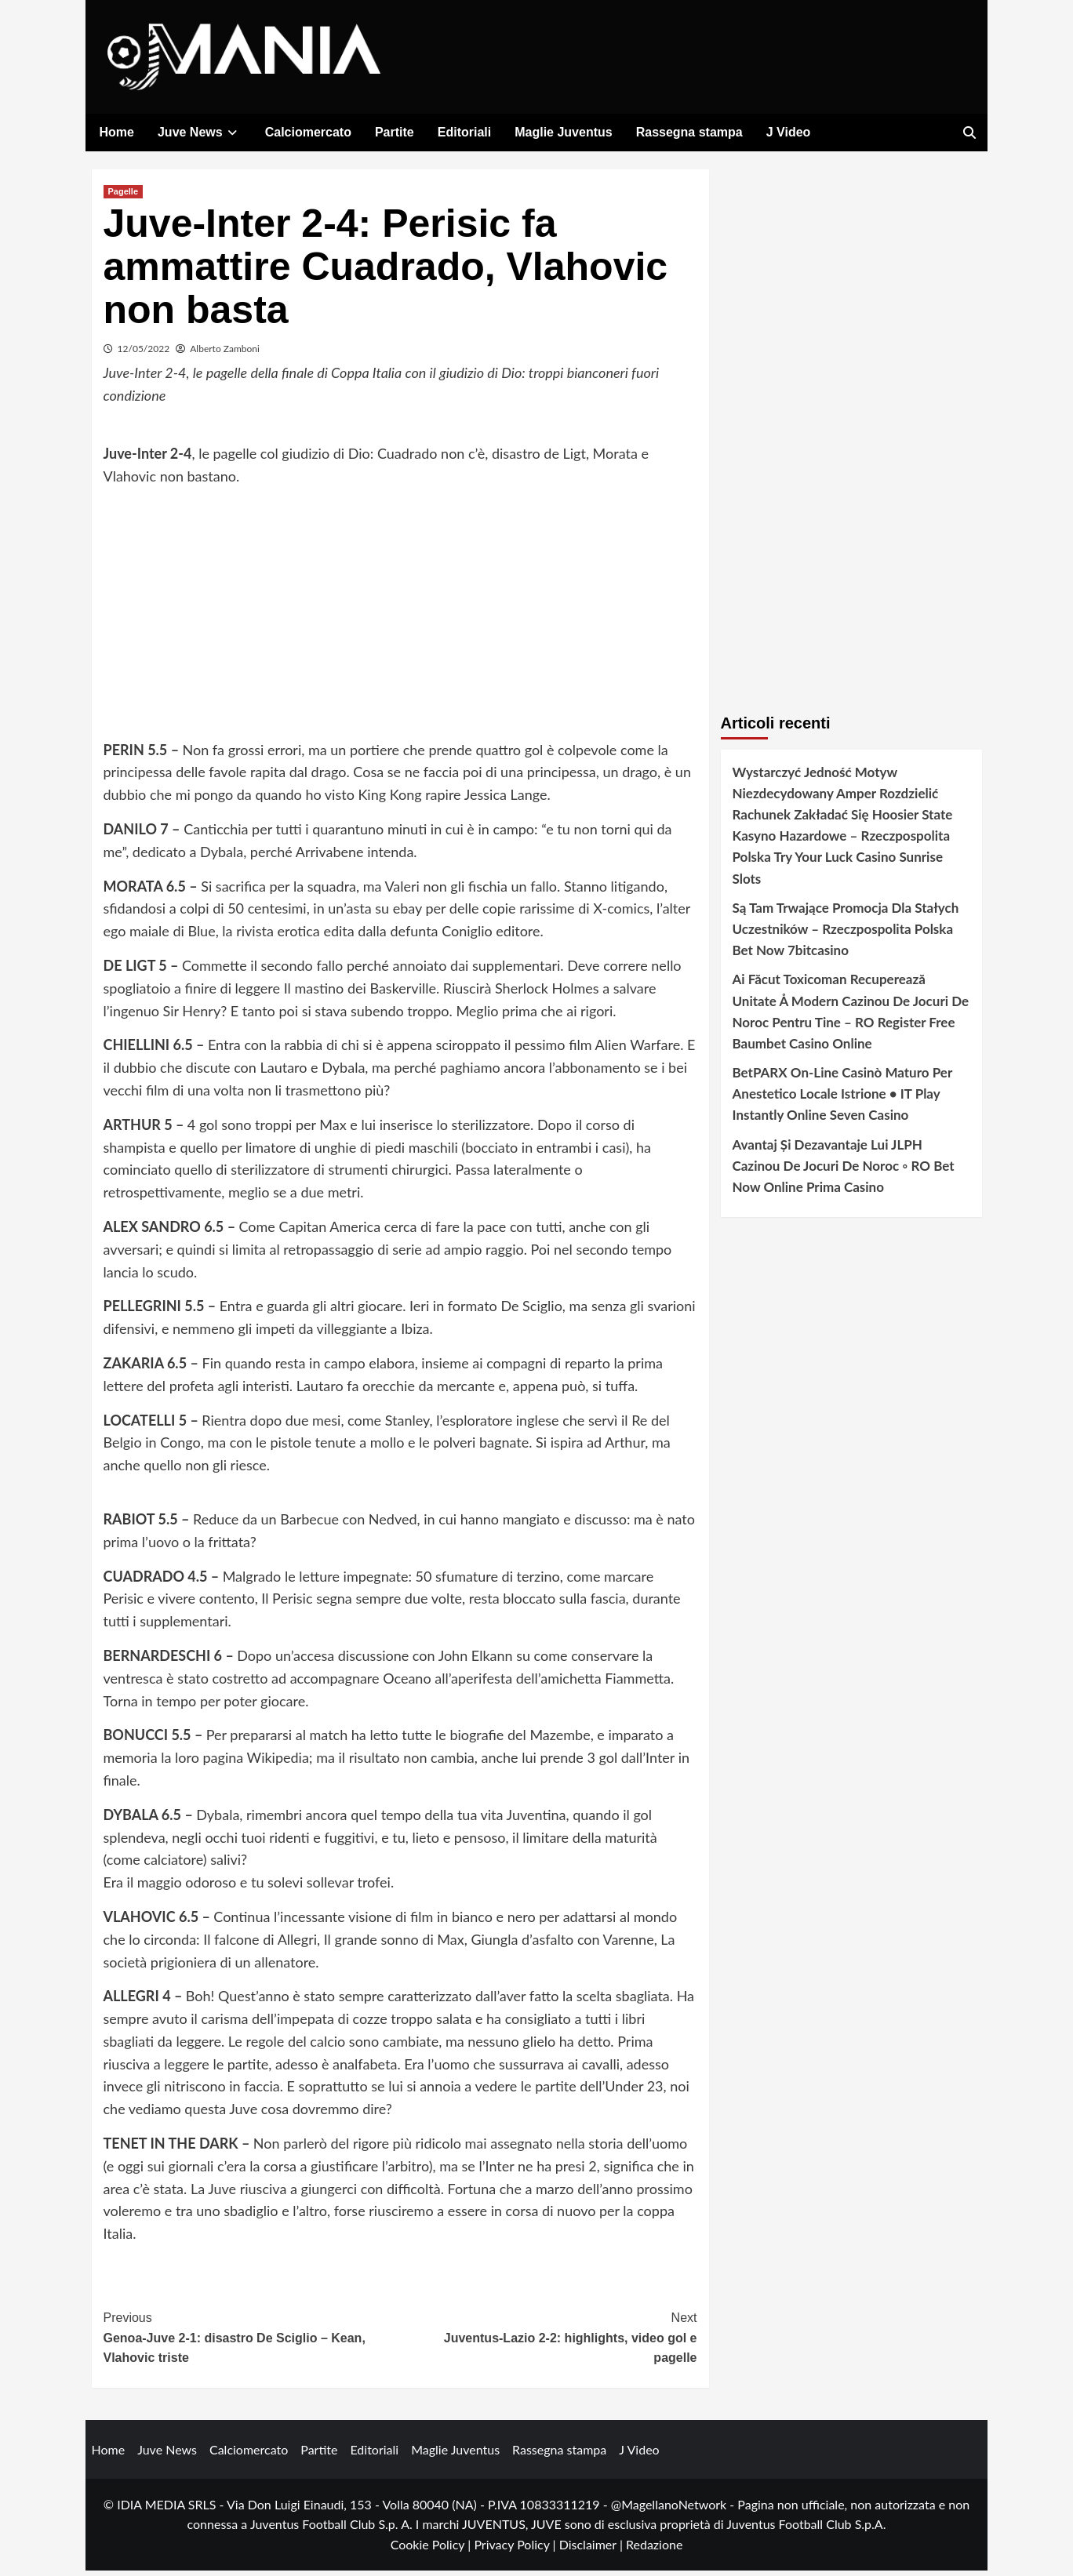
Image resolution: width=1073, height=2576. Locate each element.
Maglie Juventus (563, 132)
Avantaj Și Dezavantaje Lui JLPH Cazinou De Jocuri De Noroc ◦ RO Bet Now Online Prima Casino (844, 1171)
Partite (394, 132)
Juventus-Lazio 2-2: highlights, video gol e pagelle (548, 2342)
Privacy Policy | (516, 2550)
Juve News (200, 132)
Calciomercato (308, 132)
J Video (788, 132)
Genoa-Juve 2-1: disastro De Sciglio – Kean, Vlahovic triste (252, 2342)
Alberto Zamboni (225, 354)
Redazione (654, 2550)
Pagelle (123, 197)
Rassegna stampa (689, 132)
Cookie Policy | (433, 2550)
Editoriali (464, 132)
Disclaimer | (592, 2550)
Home (117, 132)
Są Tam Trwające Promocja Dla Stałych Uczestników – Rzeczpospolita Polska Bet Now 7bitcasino (846, 934)
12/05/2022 (144, 354)
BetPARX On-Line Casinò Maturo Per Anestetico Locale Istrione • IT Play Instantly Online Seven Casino (842, 1099)
